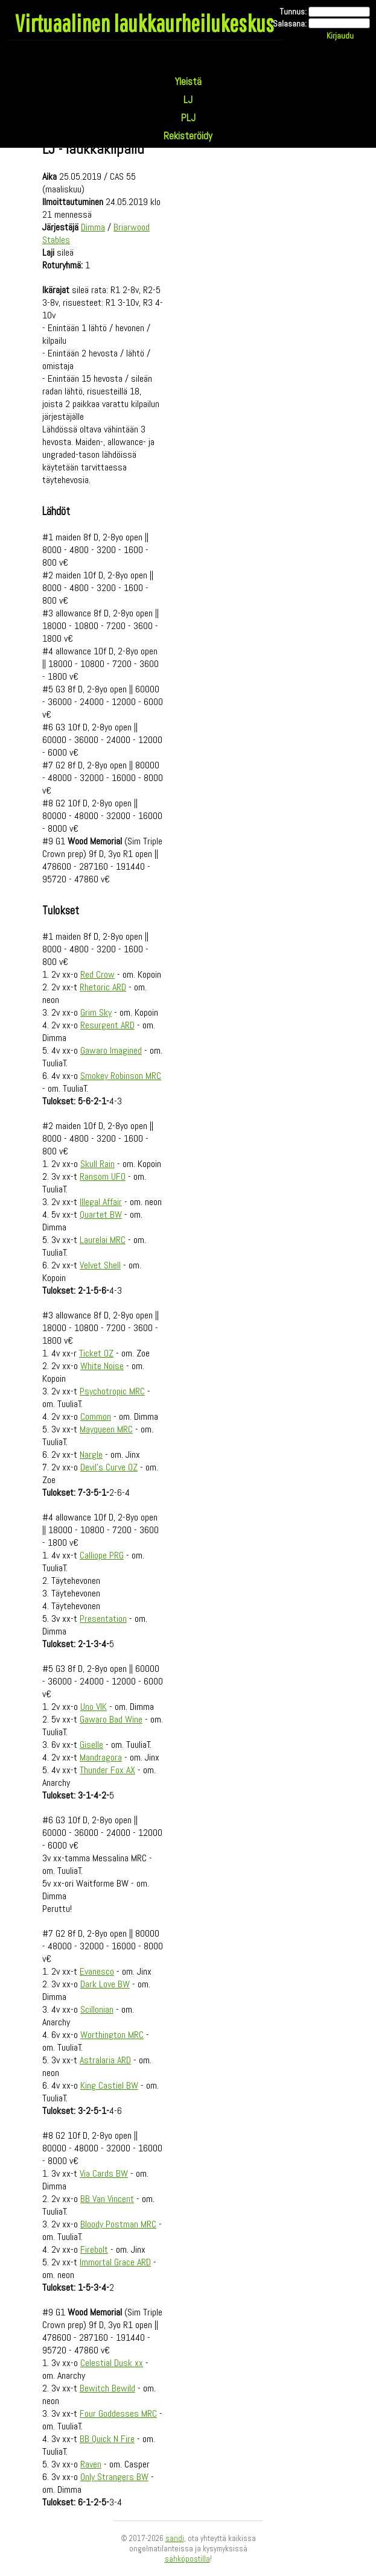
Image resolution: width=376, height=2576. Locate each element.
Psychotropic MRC (112, 1391)
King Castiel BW (109, 2085)
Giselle (91, 1744)
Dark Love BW (105, 1984)
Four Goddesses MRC (118, 2413)
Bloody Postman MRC (118, 2224)
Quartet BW (101, 1214)
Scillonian (96, 2009)
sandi (174, 2538)
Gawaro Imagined (111, 1050)
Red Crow (97, 974)
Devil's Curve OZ (109, 1467)
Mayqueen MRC (106, 1429)
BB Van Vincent (107, 2198)
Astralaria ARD (105, 2060)
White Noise (102, 1365)
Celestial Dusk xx (111, 2362)
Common (95, 1416)
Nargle (91, 1454)
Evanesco (97, 1971)
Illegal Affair (101, 1201)
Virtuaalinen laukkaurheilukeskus (144, 23)
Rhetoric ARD (103, 987)
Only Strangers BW (114, 2476)
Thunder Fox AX (107, 1770)
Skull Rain (97, 1163)
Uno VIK (93, 1706)
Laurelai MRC (103, 1239)
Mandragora (101, 1757)
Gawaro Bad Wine (111, 1719)
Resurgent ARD (107, 1025)
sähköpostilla (187, 2559)
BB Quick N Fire (107, 2438)
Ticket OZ (96, 1353)
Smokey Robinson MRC (120, 1075)
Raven (90, 2464)
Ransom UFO (103, 1176)
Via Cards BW (104, 2173)
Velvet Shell (100, 1265)
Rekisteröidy (188, 135)
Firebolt (94, 2249)
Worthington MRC (112, 2034)
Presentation (103, 1618)
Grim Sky (96, 1012)
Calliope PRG (102, 1555)
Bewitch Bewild (107, 2388)
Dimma (93, 227)
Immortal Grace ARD (115, 2262)
